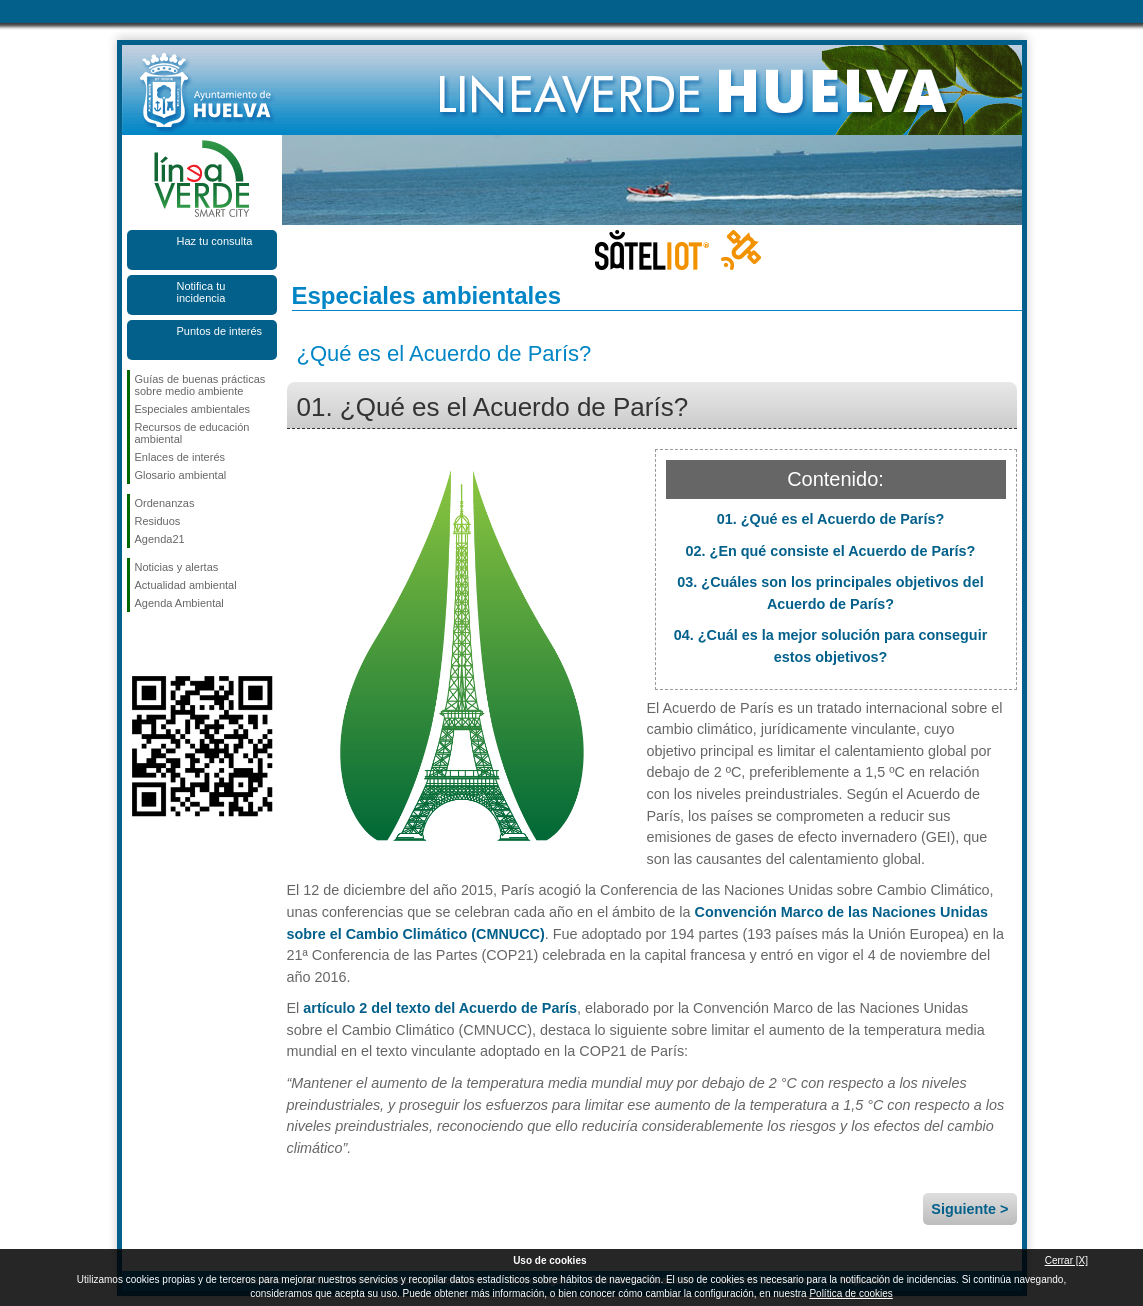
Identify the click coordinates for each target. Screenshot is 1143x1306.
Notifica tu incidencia (201, 292)
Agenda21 (160, 539)
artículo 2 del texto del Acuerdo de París (440, 1008)
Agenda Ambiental (179, 603)
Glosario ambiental (181, 475)
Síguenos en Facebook (139, 644)
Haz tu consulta (215, 241)
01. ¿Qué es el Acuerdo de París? (830, 519)
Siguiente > (969, 1209)
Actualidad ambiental (186, 585)
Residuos (158, 521)
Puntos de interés (220, 331)
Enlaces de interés (180, 457)
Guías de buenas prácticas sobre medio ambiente (200, 385)
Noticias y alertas (177, 567)
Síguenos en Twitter (172, 644)
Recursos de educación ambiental (192, 433)
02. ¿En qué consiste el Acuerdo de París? (831, 551)
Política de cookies (850, 1293)
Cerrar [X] (1066, 1260)
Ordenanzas (165, 503)
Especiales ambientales (193, 409)
